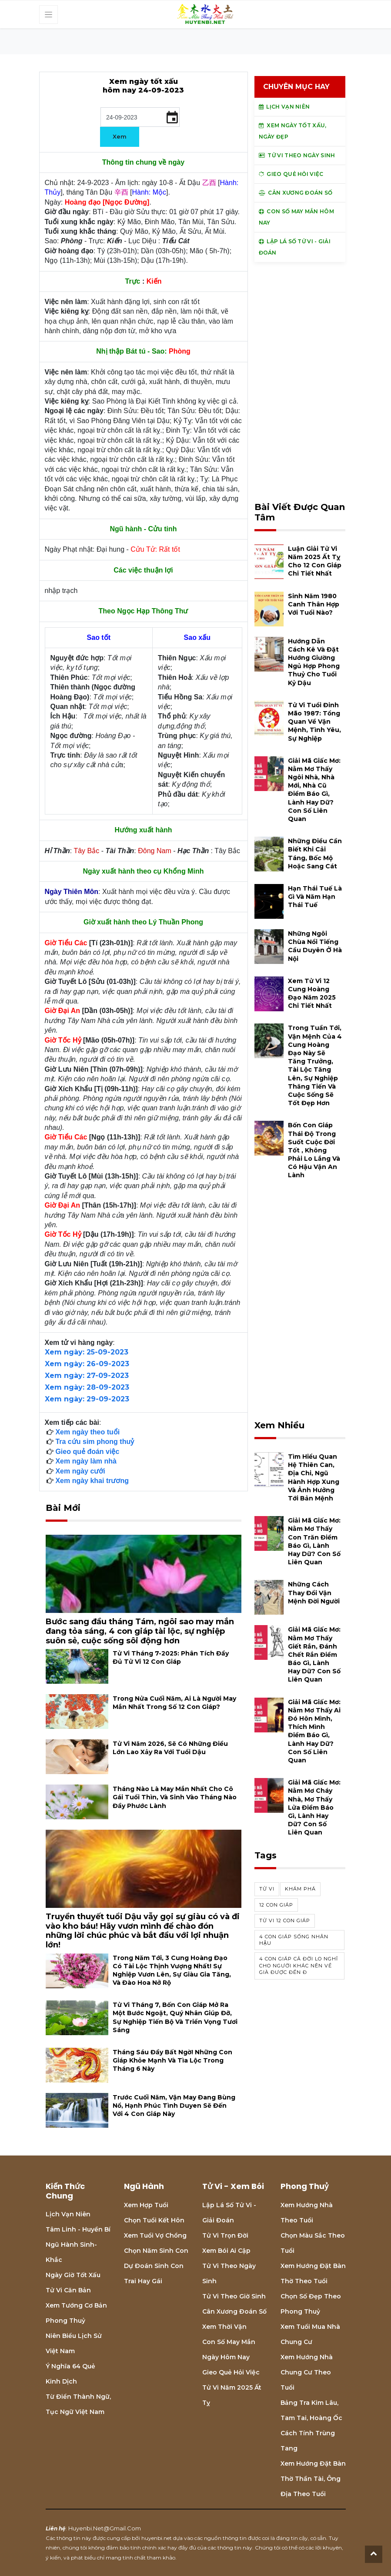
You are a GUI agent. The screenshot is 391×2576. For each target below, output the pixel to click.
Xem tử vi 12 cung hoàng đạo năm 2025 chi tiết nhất (312, 993)
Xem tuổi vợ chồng (155, 2235)
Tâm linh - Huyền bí (78, 2229)
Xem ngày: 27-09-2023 (87, 1375)
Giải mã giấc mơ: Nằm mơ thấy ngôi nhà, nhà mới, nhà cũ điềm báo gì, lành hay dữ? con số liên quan (314, 790)
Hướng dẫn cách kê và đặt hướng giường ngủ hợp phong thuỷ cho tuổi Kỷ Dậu (314, 662)
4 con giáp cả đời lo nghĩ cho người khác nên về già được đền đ (298, 1965)
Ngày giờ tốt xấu (73, 2275)
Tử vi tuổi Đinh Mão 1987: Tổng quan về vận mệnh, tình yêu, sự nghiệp (314, 721)
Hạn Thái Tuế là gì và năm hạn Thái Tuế (315, 896)
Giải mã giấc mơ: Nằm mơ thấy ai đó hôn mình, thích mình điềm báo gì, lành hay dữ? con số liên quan (314, 1731)
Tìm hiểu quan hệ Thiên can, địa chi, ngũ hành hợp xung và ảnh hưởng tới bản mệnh (313, 1477)
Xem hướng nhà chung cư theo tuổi (307, 2372)
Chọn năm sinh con (156, 2251)
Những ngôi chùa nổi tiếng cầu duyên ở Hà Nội (315, 946)
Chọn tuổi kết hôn (154, 2220)
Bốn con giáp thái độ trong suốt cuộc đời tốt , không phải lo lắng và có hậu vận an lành (314, 1150)
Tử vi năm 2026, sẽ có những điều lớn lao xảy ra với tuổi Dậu (170, 1748)
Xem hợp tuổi (146, 2205)
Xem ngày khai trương (92, 1480)
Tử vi (266, 1889)
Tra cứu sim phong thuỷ (94, 1441)
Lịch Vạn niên (68, 2214)
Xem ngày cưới (80, 1471)
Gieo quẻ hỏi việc (231, 2372)
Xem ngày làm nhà (86, 1461)
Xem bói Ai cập (226, 2251)
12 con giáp (276, 1905)
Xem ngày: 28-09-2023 (87, 1387)
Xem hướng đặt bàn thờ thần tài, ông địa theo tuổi (313, 2479)
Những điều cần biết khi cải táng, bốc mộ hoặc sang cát (315, 853)
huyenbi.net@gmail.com (104, 2528)
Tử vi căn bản (68, 2290)
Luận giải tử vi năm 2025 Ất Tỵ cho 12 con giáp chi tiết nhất (314, 561)
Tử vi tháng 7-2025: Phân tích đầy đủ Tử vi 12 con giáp (171, 1657)
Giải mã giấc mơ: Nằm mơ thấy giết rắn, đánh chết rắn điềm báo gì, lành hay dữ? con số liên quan (314, 1654)
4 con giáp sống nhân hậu (293, 1940)
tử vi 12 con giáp (284, 1920)
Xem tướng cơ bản (76, 2305)
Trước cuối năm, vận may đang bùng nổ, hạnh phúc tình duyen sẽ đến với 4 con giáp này (174, 2105)
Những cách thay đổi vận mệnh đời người (314, 1592)
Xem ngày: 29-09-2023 (87, 1399)
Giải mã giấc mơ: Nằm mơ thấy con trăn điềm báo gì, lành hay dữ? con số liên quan (314, 1541)
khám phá (300, 1889)
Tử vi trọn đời (225, 2235)
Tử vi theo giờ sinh (234, 2296)
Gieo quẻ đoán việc (87, 1451)
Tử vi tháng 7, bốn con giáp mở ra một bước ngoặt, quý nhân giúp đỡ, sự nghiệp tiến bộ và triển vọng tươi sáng (175, 2017)
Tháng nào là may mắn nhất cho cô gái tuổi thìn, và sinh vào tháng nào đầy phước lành (175, 1797)
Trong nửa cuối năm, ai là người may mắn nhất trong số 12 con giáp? (174, 1703)
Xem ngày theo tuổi (87, 1432)
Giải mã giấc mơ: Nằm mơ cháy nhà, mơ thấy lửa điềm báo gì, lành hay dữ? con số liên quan (314, 1807)
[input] (140, 117)
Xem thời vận (224, 2327)
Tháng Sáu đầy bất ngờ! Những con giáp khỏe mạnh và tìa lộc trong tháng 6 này (172, 2060)
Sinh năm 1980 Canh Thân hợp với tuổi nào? (313, 604)
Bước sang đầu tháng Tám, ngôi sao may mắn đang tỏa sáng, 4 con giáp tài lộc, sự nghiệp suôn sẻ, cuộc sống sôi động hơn (140, 1631)
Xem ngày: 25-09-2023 (86, 1352)
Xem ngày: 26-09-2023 (87, 1364)
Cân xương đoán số (234, 2311)
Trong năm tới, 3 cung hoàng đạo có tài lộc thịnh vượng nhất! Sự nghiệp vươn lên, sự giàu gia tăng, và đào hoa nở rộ (172, 1970)
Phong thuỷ (65, 2320)
